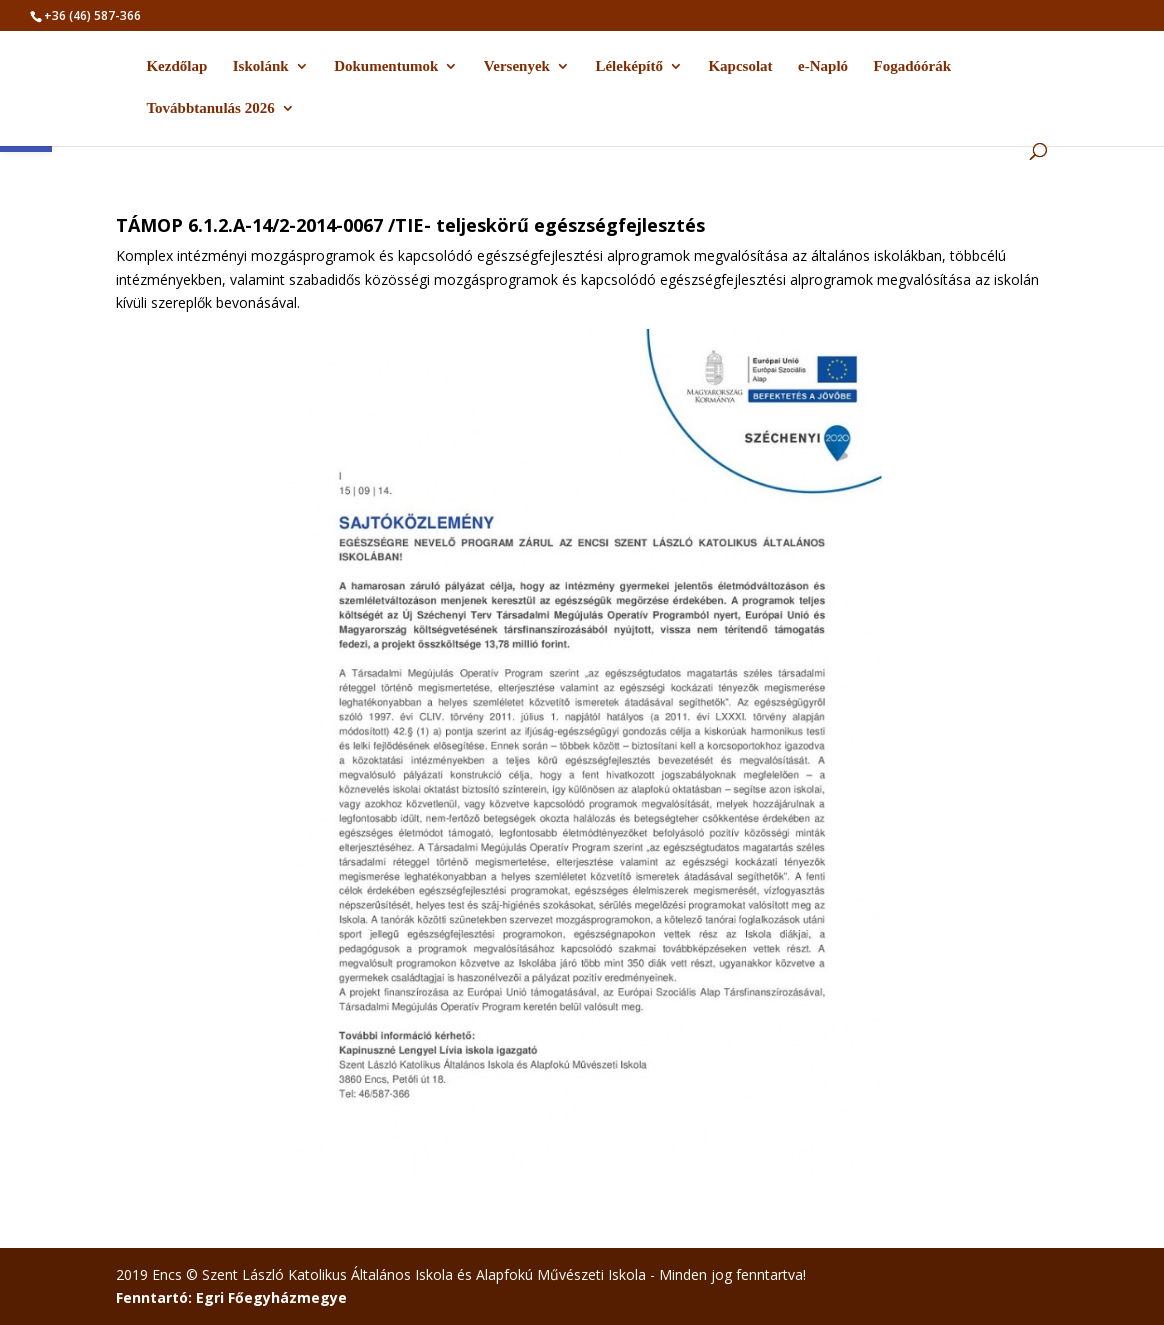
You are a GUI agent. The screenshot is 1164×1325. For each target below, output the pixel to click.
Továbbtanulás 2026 (210, 108)
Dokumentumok (386, 66)
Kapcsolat (740, 66)
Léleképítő (629, 66)
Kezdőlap (176, 66)
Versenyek (517, 66)
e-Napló (823, 66)
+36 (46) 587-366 (92, 15)
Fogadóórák (913, 66)
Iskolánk (261, 66)
